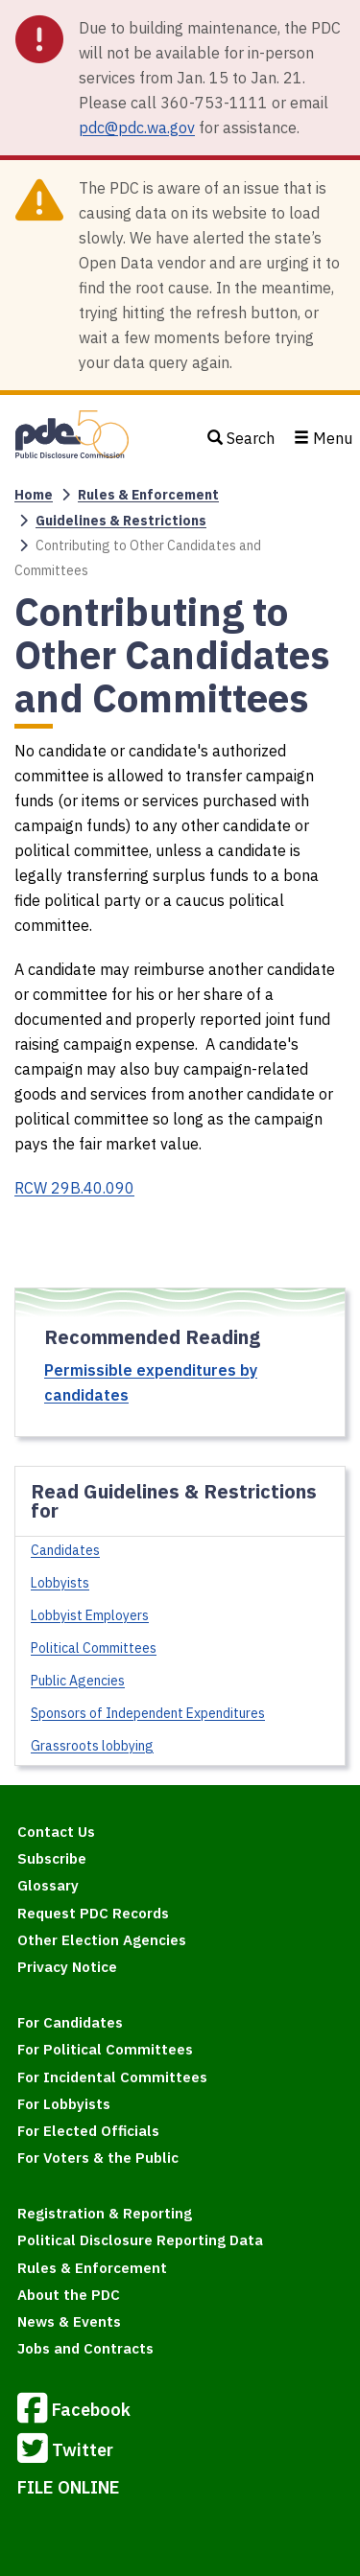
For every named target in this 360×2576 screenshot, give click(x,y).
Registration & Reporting (104, 2213)
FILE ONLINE (68, 2487)
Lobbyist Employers (90, 1615)
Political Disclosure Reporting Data (140, 2240)
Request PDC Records (93, 1913)
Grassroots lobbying (92, 1745)
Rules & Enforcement (148, 494)
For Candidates (70, 2022)
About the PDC (68, 2295)
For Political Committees (105, 2049)
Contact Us (56, 1831)
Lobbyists (60, 1582)
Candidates (65, 1550)
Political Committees (93, 1648)
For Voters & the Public (98, 2157)
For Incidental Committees (112, 2077)
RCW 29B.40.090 (74, 1187)
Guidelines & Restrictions (121, 520)
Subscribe (51, 1858)
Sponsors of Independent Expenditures (148, 1713)
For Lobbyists (63, 2104)
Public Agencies (78, 1680)
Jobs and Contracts (85, 2348)
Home (33, 494)
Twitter (65, 2451)
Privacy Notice (67, 1967)
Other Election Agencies (101, 1940)
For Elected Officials (88, 2131)
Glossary (48, 1885)
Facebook (74, 2411)
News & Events (69, 2321)
